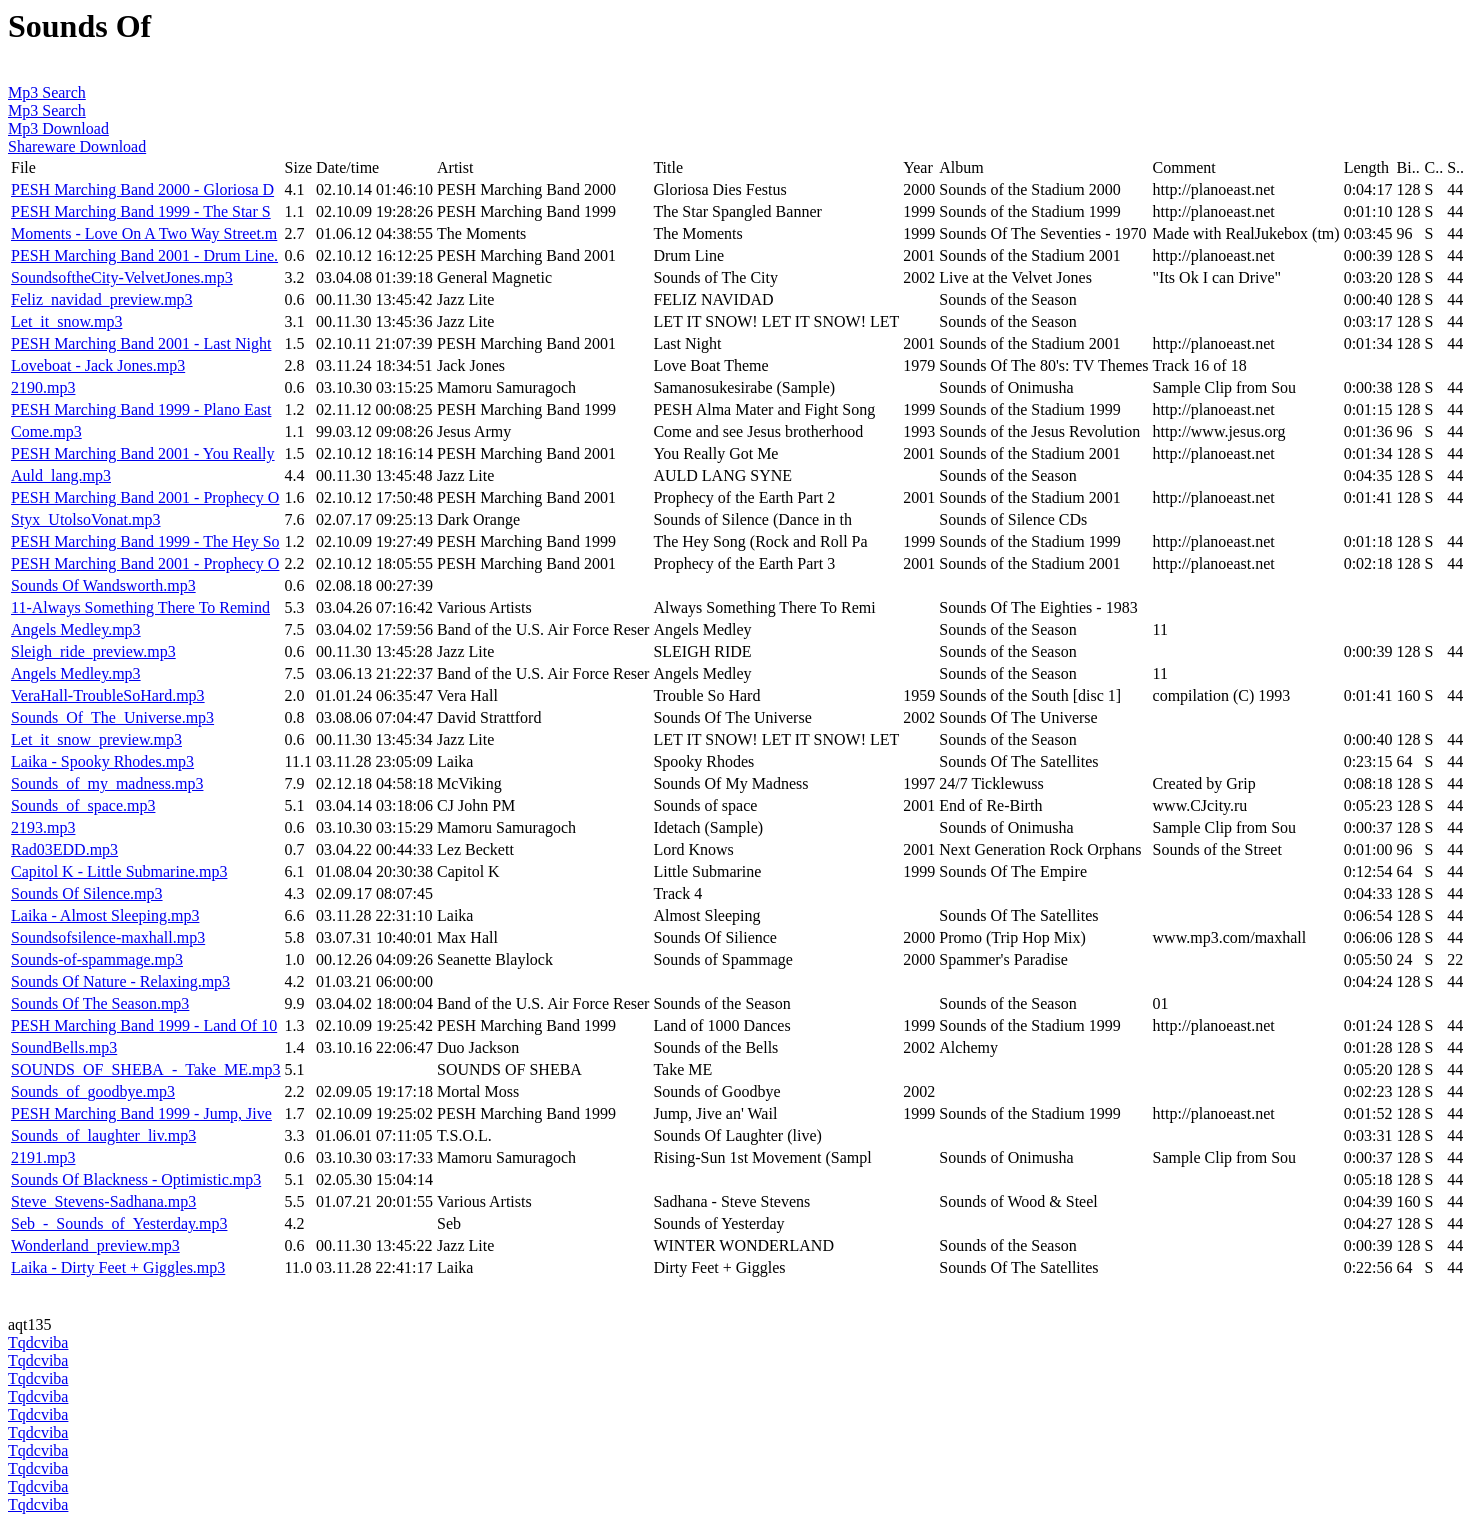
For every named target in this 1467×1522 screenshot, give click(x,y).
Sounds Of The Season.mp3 (100, 1003)
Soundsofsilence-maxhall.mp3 (108, 937)
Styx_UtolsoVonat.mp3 (86, 519)
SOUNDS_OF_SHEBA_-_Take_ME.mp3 (146, 1069)
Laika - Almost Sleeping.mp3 (105, 915)
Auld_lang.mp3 (61, 475)
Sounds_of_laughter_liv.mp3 (103, 1135)
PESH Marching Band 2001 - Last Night (141, 343)
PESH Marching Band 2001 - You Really (143, 453)
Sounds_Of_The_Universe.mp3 (112, 717)
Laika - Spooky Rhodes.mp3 (102, 761)
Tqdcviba (38, 1342)
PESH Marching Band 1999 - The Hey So (145, 541)
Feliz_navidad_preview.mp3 (102, 299)
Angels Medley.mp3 (76, 629)
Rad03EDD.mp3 (64, 849)
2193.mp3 (43, 827)
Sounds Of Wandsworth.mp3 (103, 585)
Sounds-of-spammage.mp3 (97, 959)
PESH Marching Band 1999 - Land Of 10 (144, 1025)
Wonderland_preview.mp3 (95, 1245)
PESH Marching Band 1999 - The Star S (141, 211)
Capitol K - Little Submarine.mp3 (119, 871)
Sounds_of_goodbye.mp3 (93, 1091)
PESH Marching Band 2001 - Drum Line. (144, 255)
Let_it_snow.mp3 (66, 321)
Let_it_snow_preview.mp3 (96, 739)
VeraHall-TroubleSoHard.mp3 (108, 695)
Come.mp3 (46, 431)
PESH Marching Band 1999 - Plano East (141, 409)
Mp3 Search (47, 92)
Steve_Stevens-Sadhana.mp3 (103, 1201)
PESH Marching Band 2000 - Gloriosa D (142, 189)
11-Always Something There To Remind (140, 607)
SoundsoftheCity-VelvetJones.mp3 (122, 277)
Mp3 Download (58, 128)
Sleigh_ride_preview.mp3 (93, 651)
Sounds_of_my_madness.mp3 (107, 783)
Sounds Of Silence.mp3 (87, 893)
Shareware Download (77, 146)
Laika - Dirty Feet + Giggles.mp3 (118, 1267)
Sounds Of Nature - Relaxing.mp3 (120, 981)
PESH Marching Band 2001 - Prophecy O (145, 497)
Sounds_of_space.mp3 (83, 805)
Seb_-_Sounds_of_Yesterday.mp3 (119, 1223)
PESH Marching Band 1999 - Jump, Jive (141, 1113)
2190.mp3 (43, 387)
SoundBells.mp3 (64, 1047)
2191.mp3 (43, 1157)
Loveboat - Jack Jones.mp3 (98, 365)
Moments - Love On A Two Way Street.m (144, 233)
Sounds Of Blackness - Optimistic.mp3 (136, 1179)
